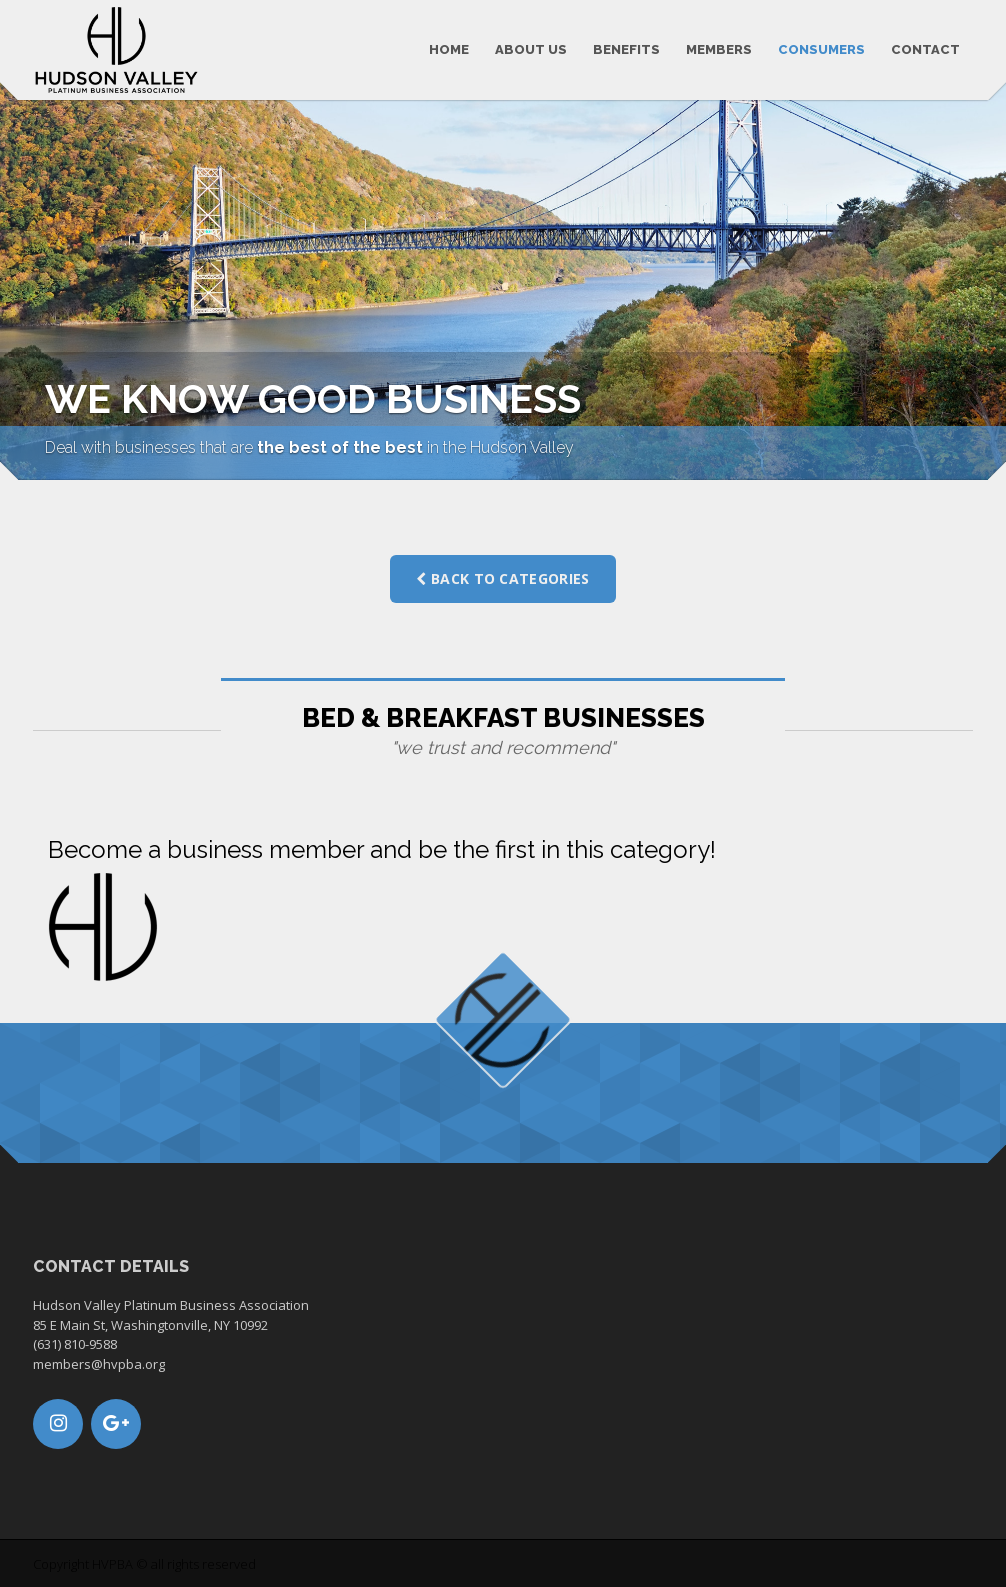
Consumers (821, 49)
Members (719, 49)
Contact (925, 49)
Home (449, 49)
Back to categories (502, 578)
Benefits (626, 49)
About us (531, 49)
